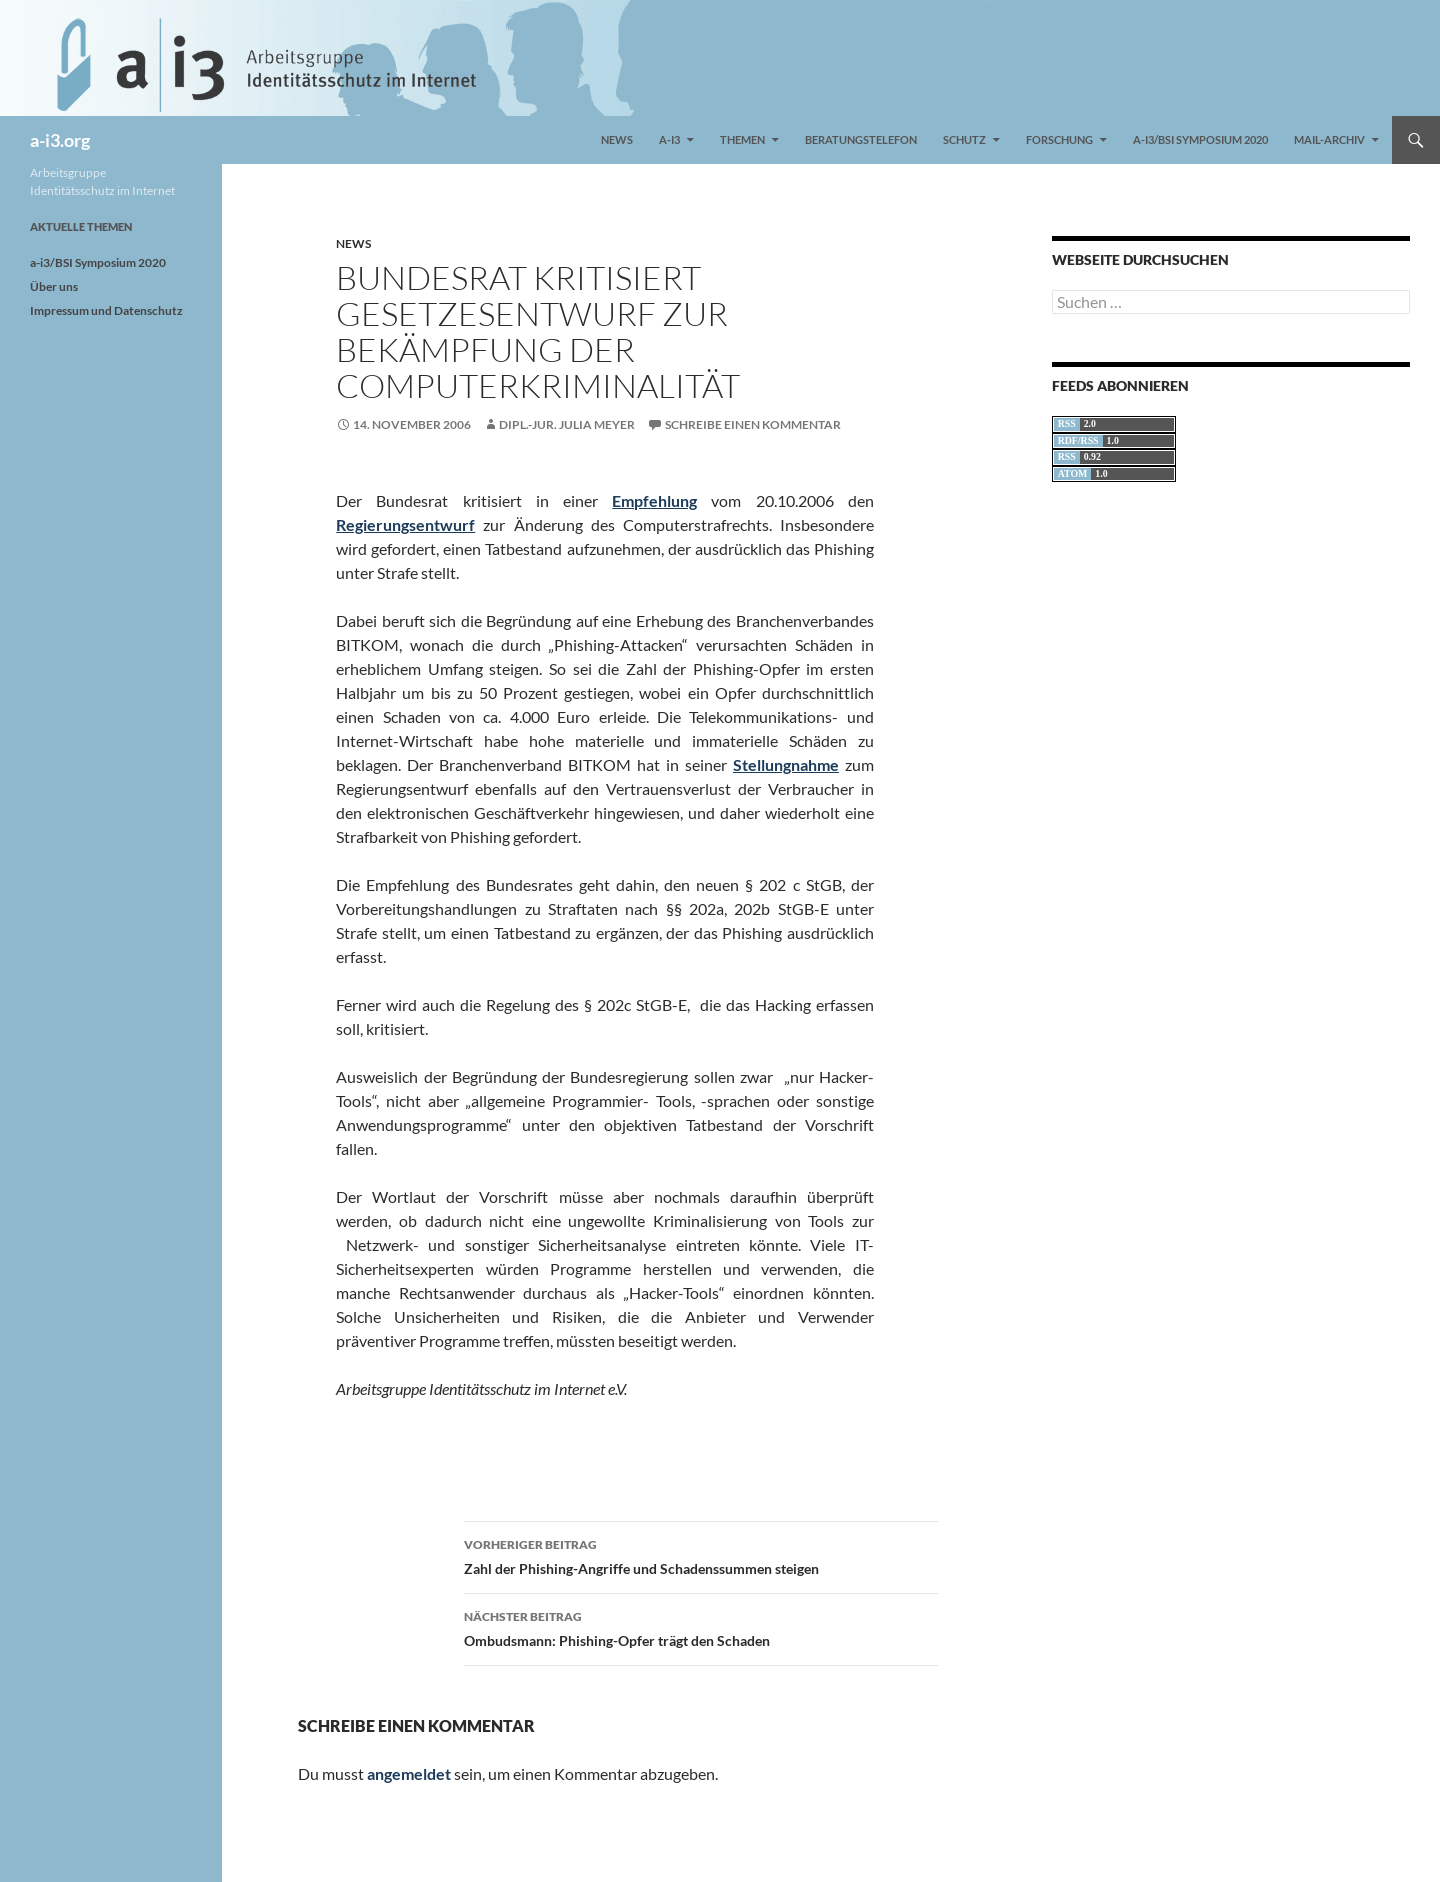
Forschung (1059, 139)
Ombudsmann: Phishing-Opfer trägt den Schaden (701, 1627)
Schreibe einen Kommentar (753, 424)
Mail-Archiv (1329, 139)
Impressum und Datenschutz (106, 310)
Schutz (964, 139)
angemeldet (409, 1773)
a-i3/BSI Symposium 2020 (1200, 139)
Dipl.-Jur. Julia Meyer (567, 424)
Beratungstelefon (861, 139)
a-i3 (669, 139)
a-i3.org (60, 140)
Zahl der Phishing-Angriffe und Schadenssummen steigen (701, 1555)
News (617, 139)
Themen (742, 139)
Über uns (54, 286)
